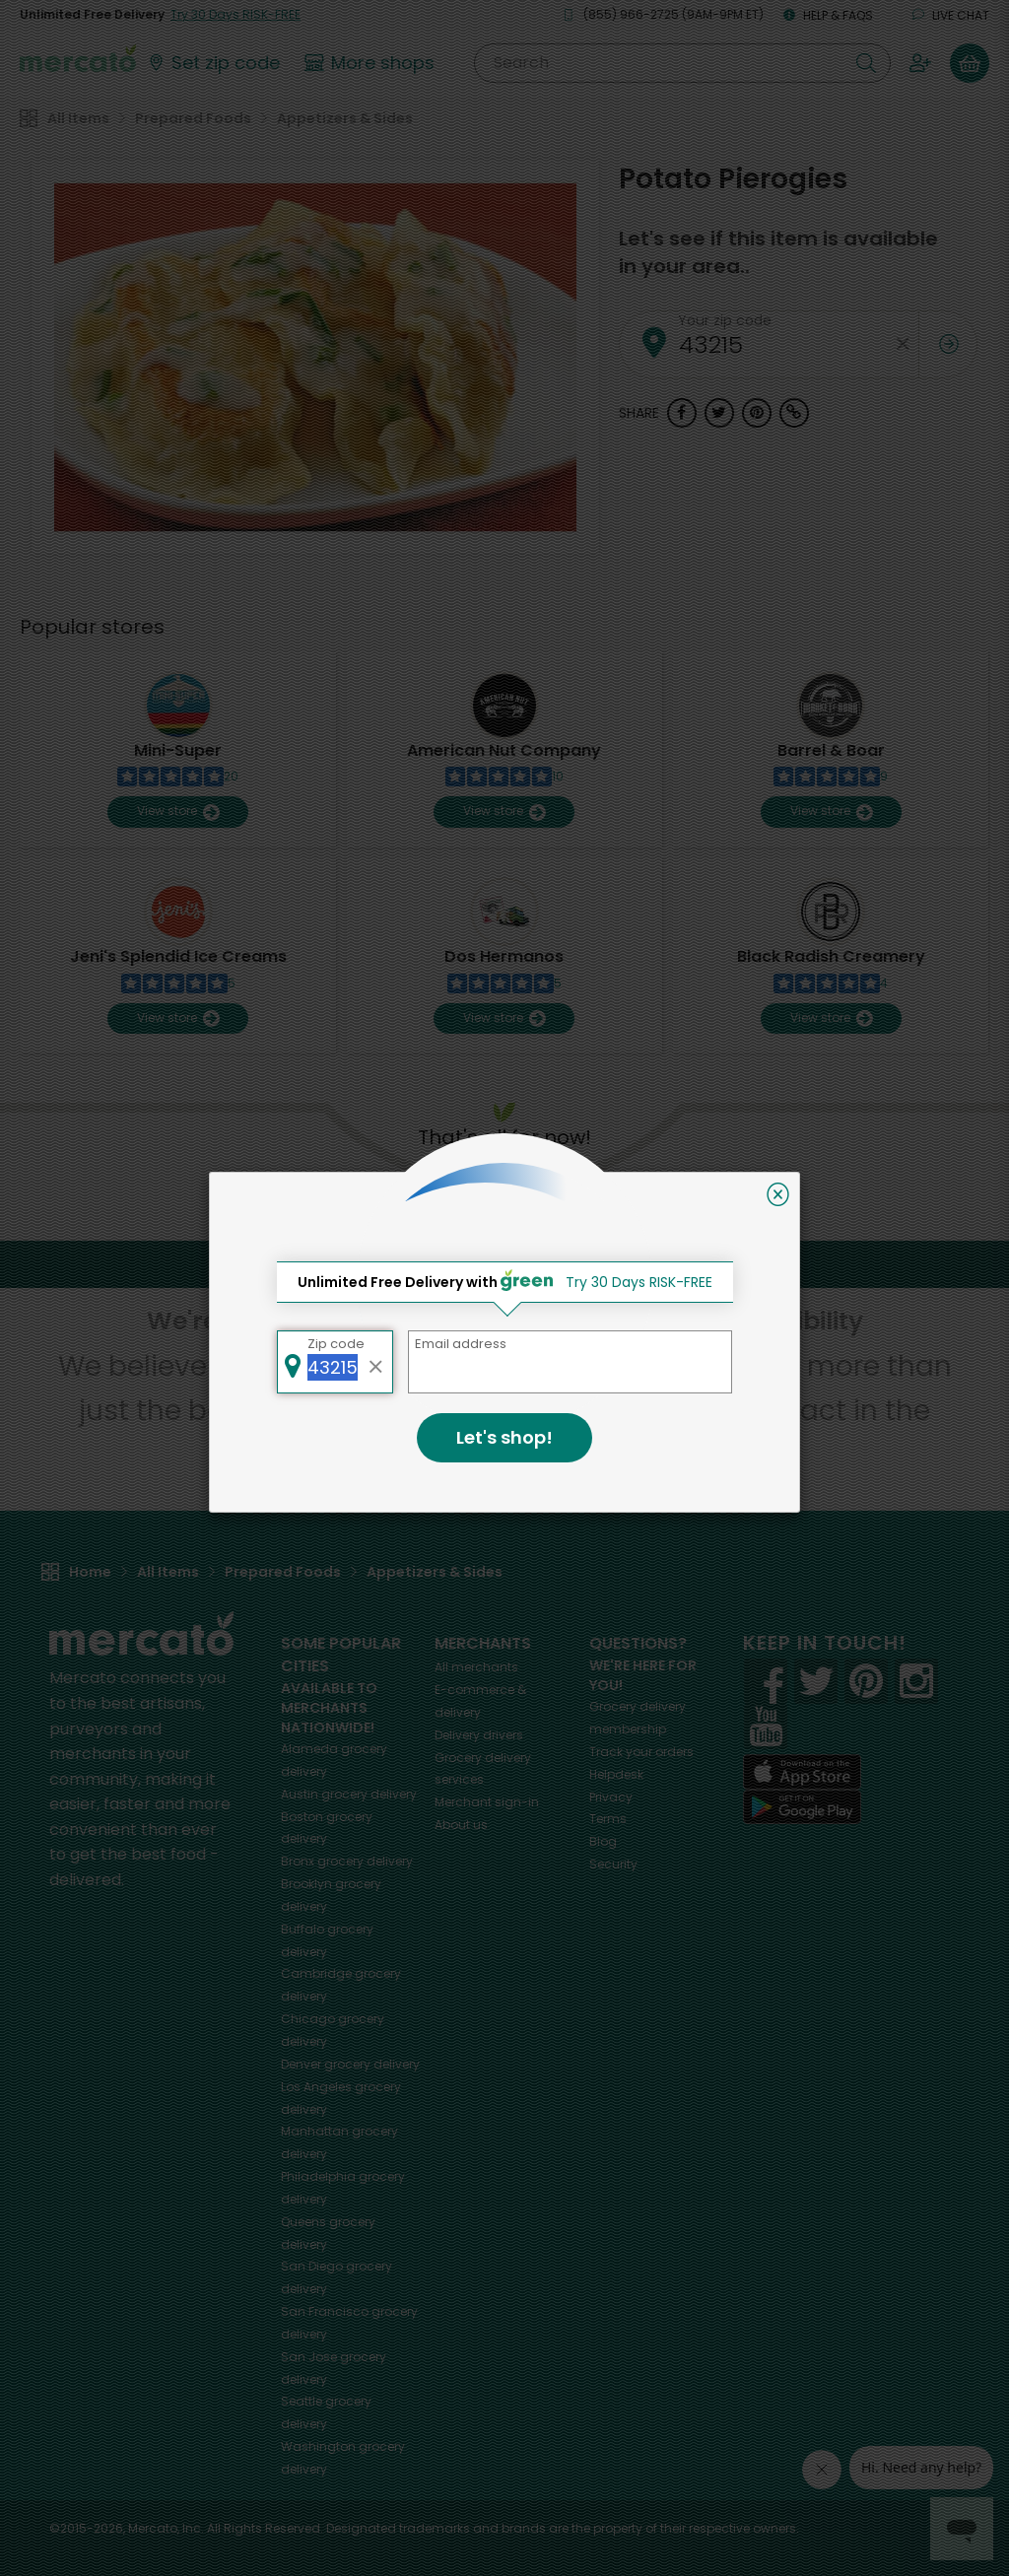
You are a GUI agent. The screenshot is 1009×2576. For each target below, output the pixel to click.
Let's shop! (504, 1437)
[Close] (778, 1194)
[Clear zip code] (376, 1361)
